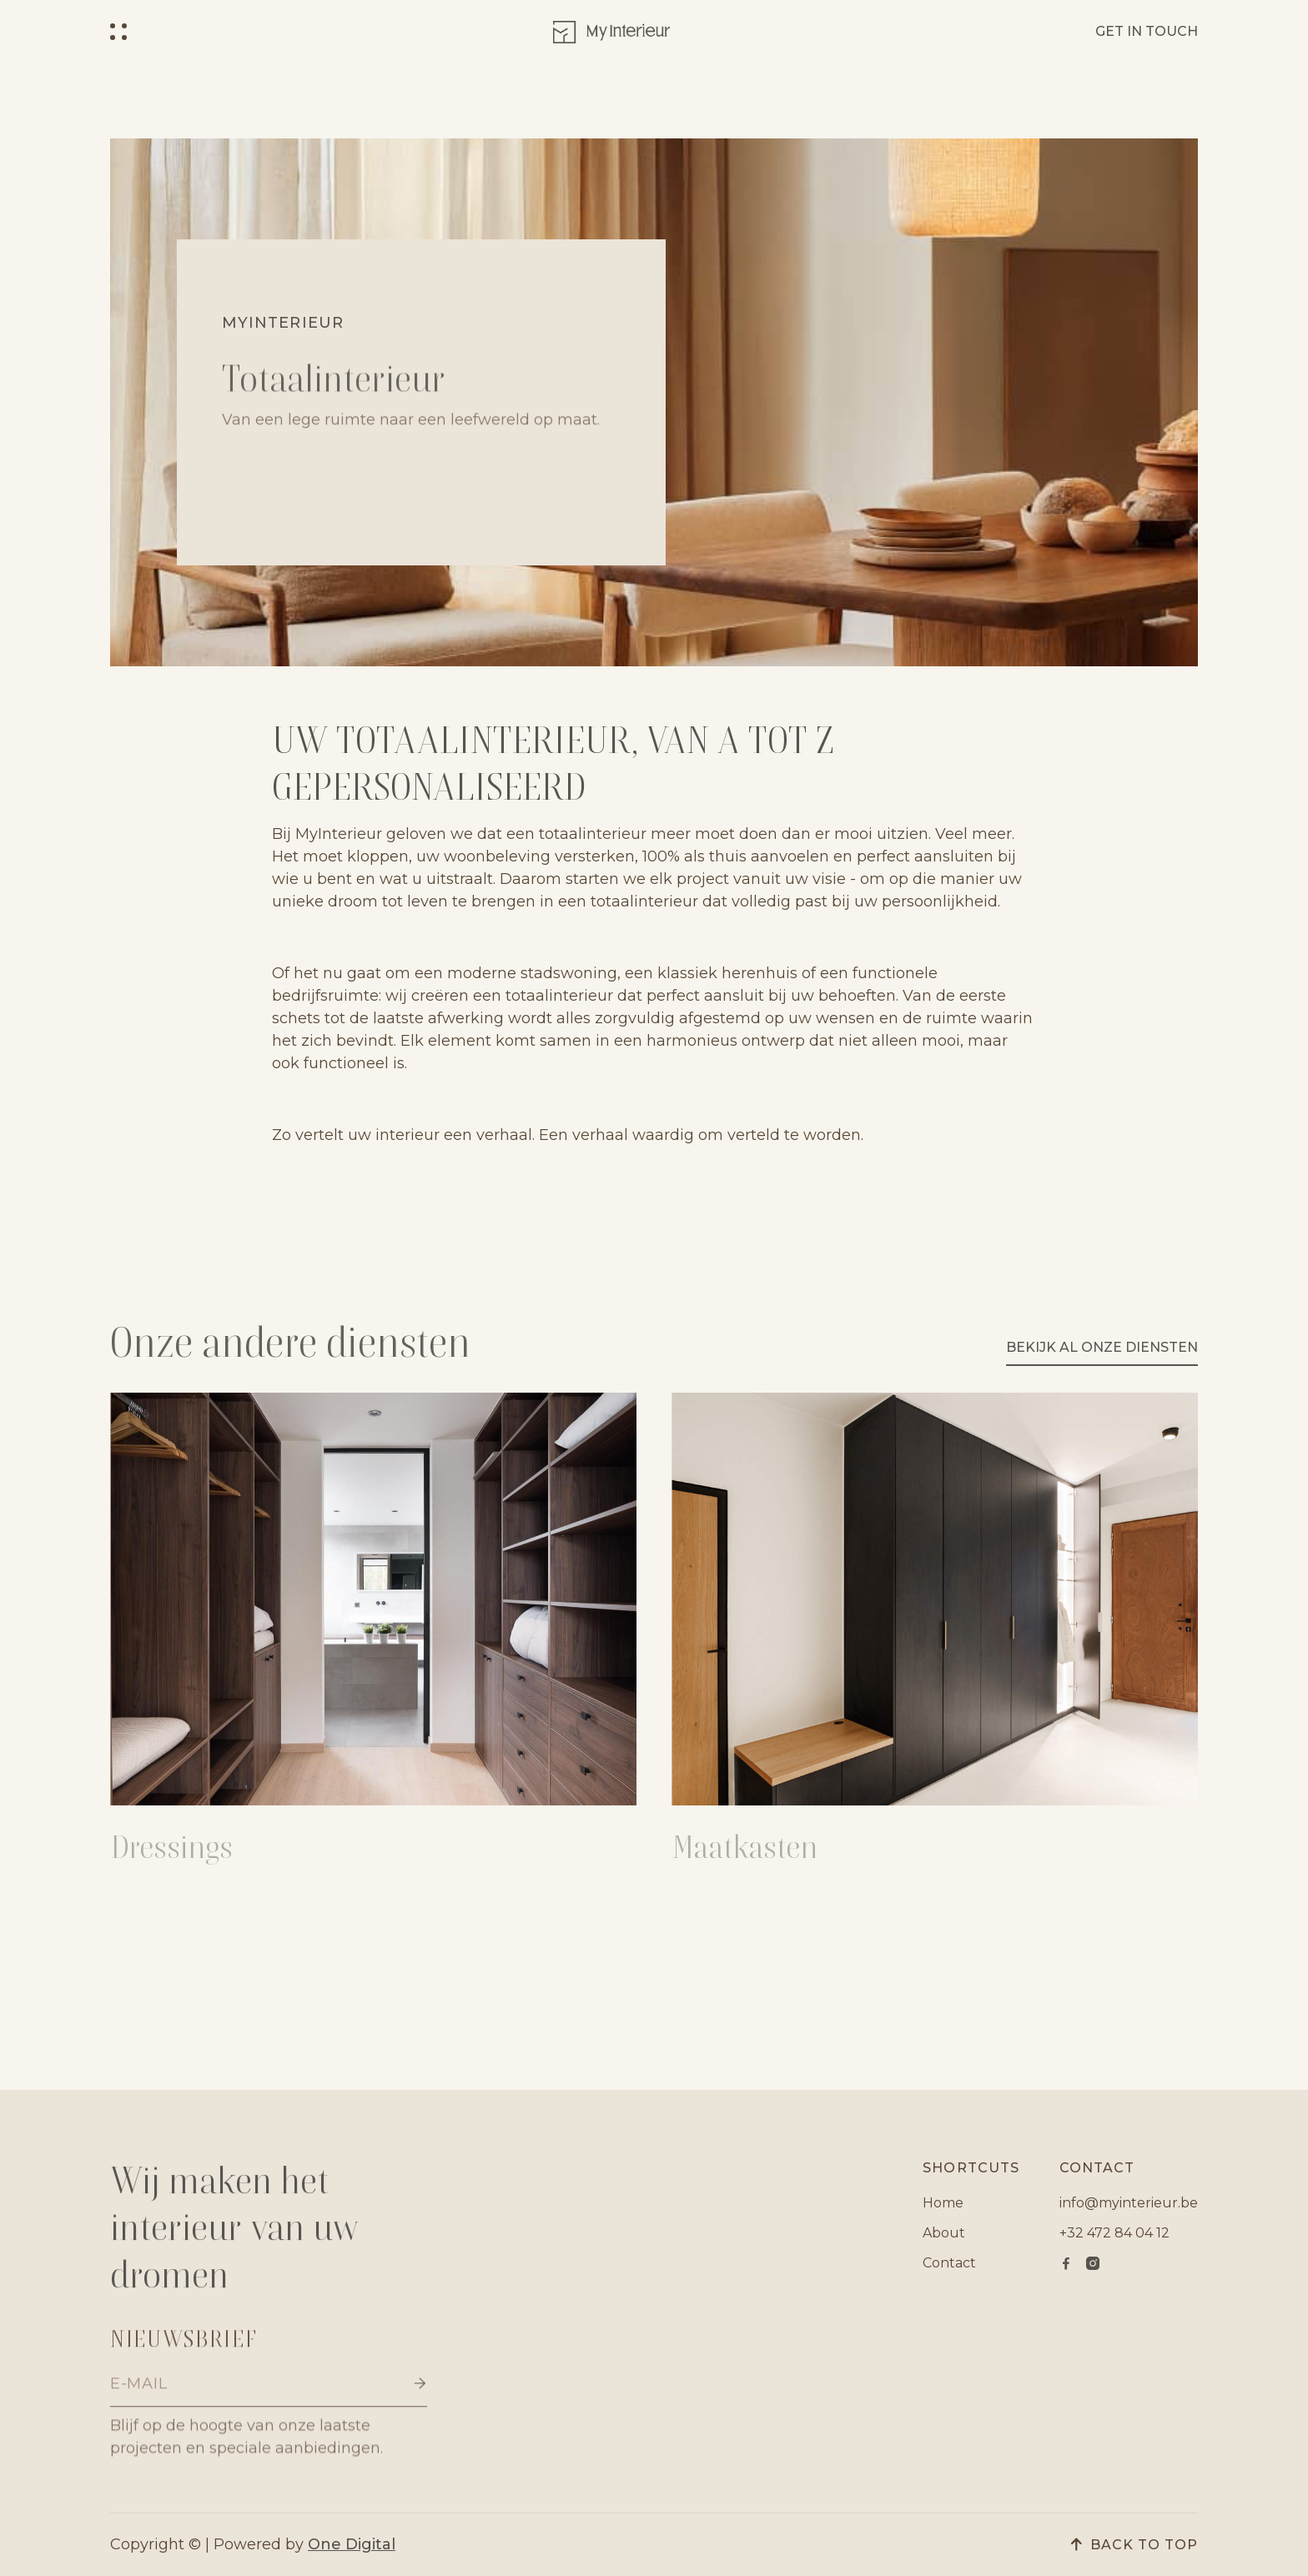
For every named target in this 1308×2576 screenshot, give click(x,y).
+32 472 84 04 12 (1114, 2233)
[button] (118, 31)
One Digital (351, 2544)
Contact (949, 2263)
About (944, 2233)
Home (943, 2203)
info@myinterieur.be (1128, 2203)
